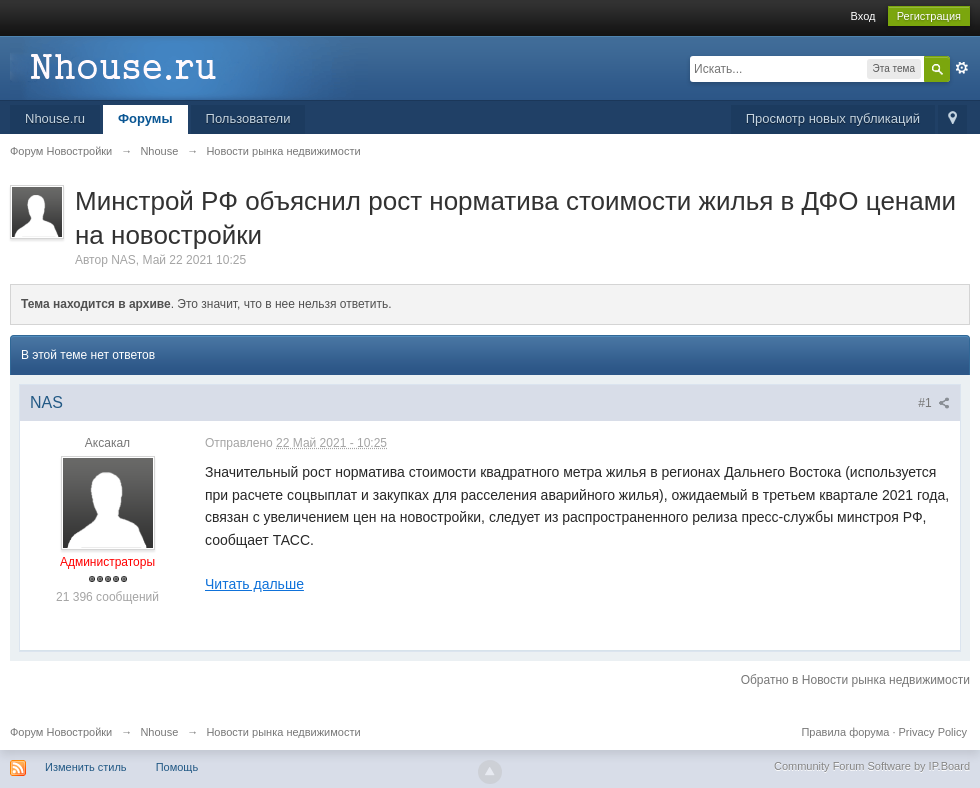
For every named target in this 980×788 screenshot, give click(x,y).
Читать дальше (254, 584)
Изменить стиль (86, 767)
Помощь (177, 767)
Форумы (145, 118)
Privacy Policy (933, 732)
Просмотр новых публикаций (833, 118)
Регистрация (929, 16)
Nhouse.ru (55, 118)
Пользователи (248, 118)
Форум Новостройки (61, 732)
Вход (863, 16)
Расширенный (962, 68)
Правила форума (845, 732)
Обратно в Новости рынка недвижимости (855, 680)
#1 (934, 403)
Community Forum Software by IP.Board (872, 766)
